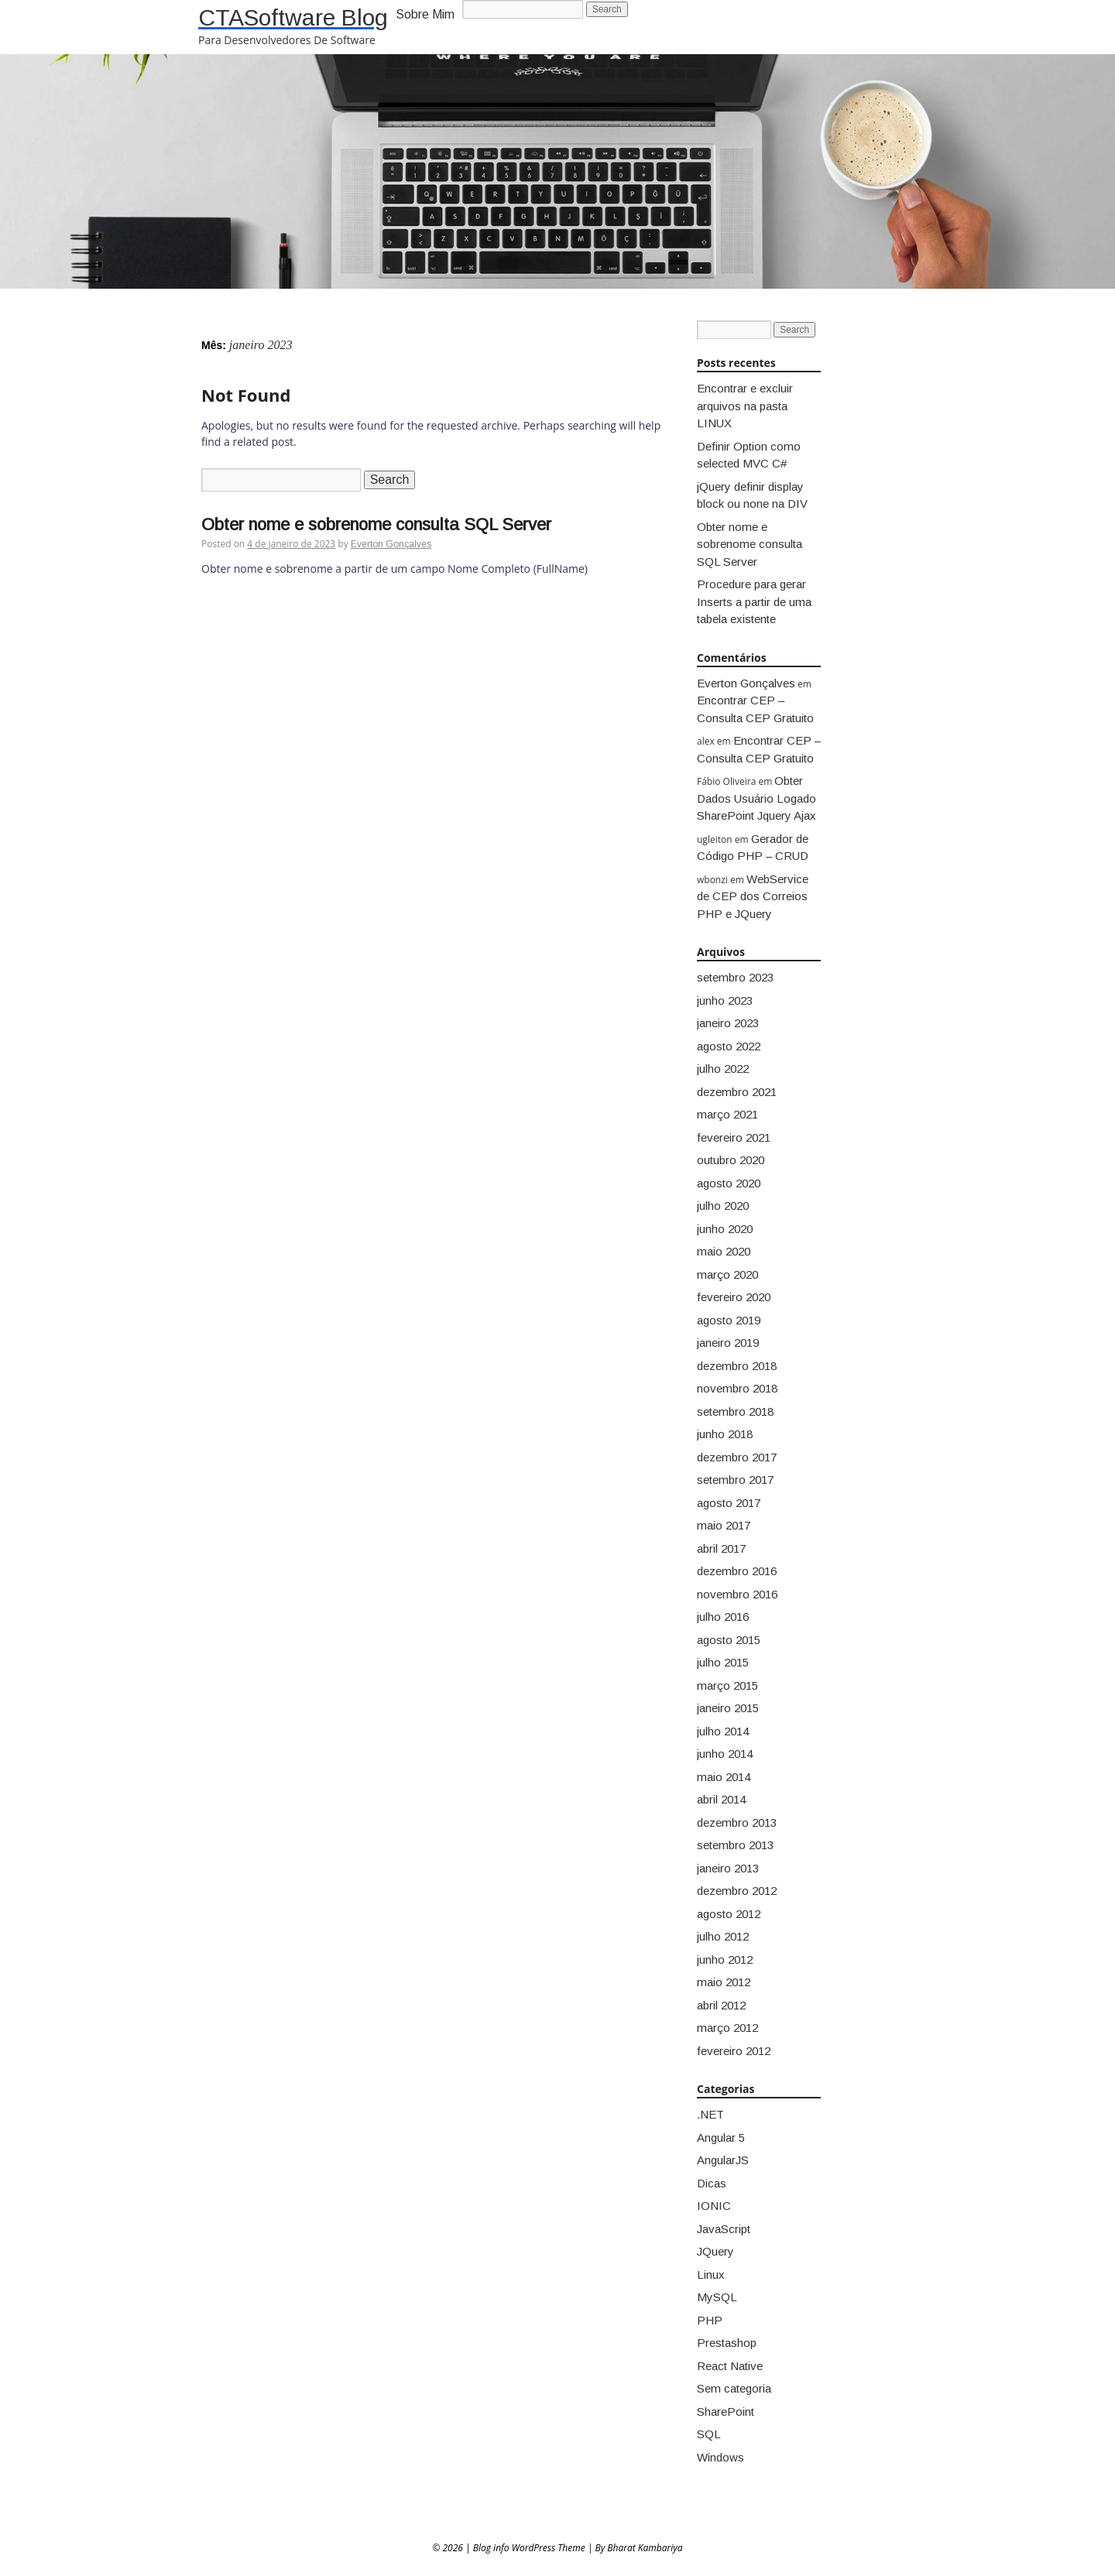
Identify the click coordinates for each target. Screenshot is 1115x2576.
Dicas (711, 2183)
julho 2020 (723, 1205)
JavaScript (723, 2228)
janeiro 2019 (728, 1342)
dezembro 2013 (737, 1822)
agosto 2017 (728, 1502)
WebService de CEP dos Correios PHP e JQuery (752, 896)
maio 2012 (723, 1982)
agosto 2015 (728, 1639)
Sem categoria (734, 2388)
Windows (720, 2457)
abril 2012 (721, 2005)
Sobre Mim (425, 14)
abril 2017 (721, 1548)
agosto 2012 (728, 1913)
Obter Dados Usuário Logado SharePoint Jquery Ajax (756, 798)
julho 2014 (723, 1731)
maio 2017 (723, 1525)
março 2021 (727, 1114)
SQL (709, 2434)
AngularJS (723, 2160)
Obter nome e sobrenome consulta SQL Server (376, 524)
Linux (711, 2274)
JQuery (715, 2251)
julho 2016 (723, 1616)
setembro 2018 (735, 1411)
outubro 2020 (730, 1159)
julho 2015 (723, 1662)
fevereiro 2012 (733, 2050)
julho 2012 (723, 1936)
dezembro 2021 (737, 1091)
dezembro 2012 (737, 1890)
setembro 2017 (735, 1479)
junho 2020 (725, 1228)
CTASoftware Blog (293, 17)
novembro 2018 (737, 1388)
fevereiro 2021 (733, 1137)
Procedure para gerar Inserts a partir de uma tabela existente (754, 601)
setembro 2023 (735, 977)
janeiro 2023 (728, 1022)
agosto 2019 (728, 1320)
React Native (730, 2365)
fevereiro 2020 (733, 1296)
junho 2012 (725, 1959)
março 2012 (727, 2027)
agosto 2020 (728, 1183)
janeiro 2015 (728, 1707)
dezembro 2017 (737, 1457)
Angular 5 (721, 2137)
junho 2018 (725, 1433)
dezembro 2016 (737, 1570)
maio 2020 (723, 1251)
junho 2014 (725, 1753)
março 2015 (727, 1685)
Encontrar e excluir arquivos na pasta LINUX (745, 406)
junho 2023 (725, 1000)
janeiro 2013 (728, 1868)
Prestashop (726, 2342)
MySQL (717, 2297)
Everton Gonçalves (391, 544)
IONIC (714, 2205)
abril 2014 (721, 1799)
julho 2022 (723, 1068)
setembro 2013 (735, 1845)
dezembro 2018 (737, 1365)
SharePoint (725, 2411)
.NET (710, 2114)
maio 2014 (723, 1776)
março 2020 (727, 1274)
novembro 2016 (737, 1594)
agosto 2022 (728, 1046)
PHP (709, 2320)
